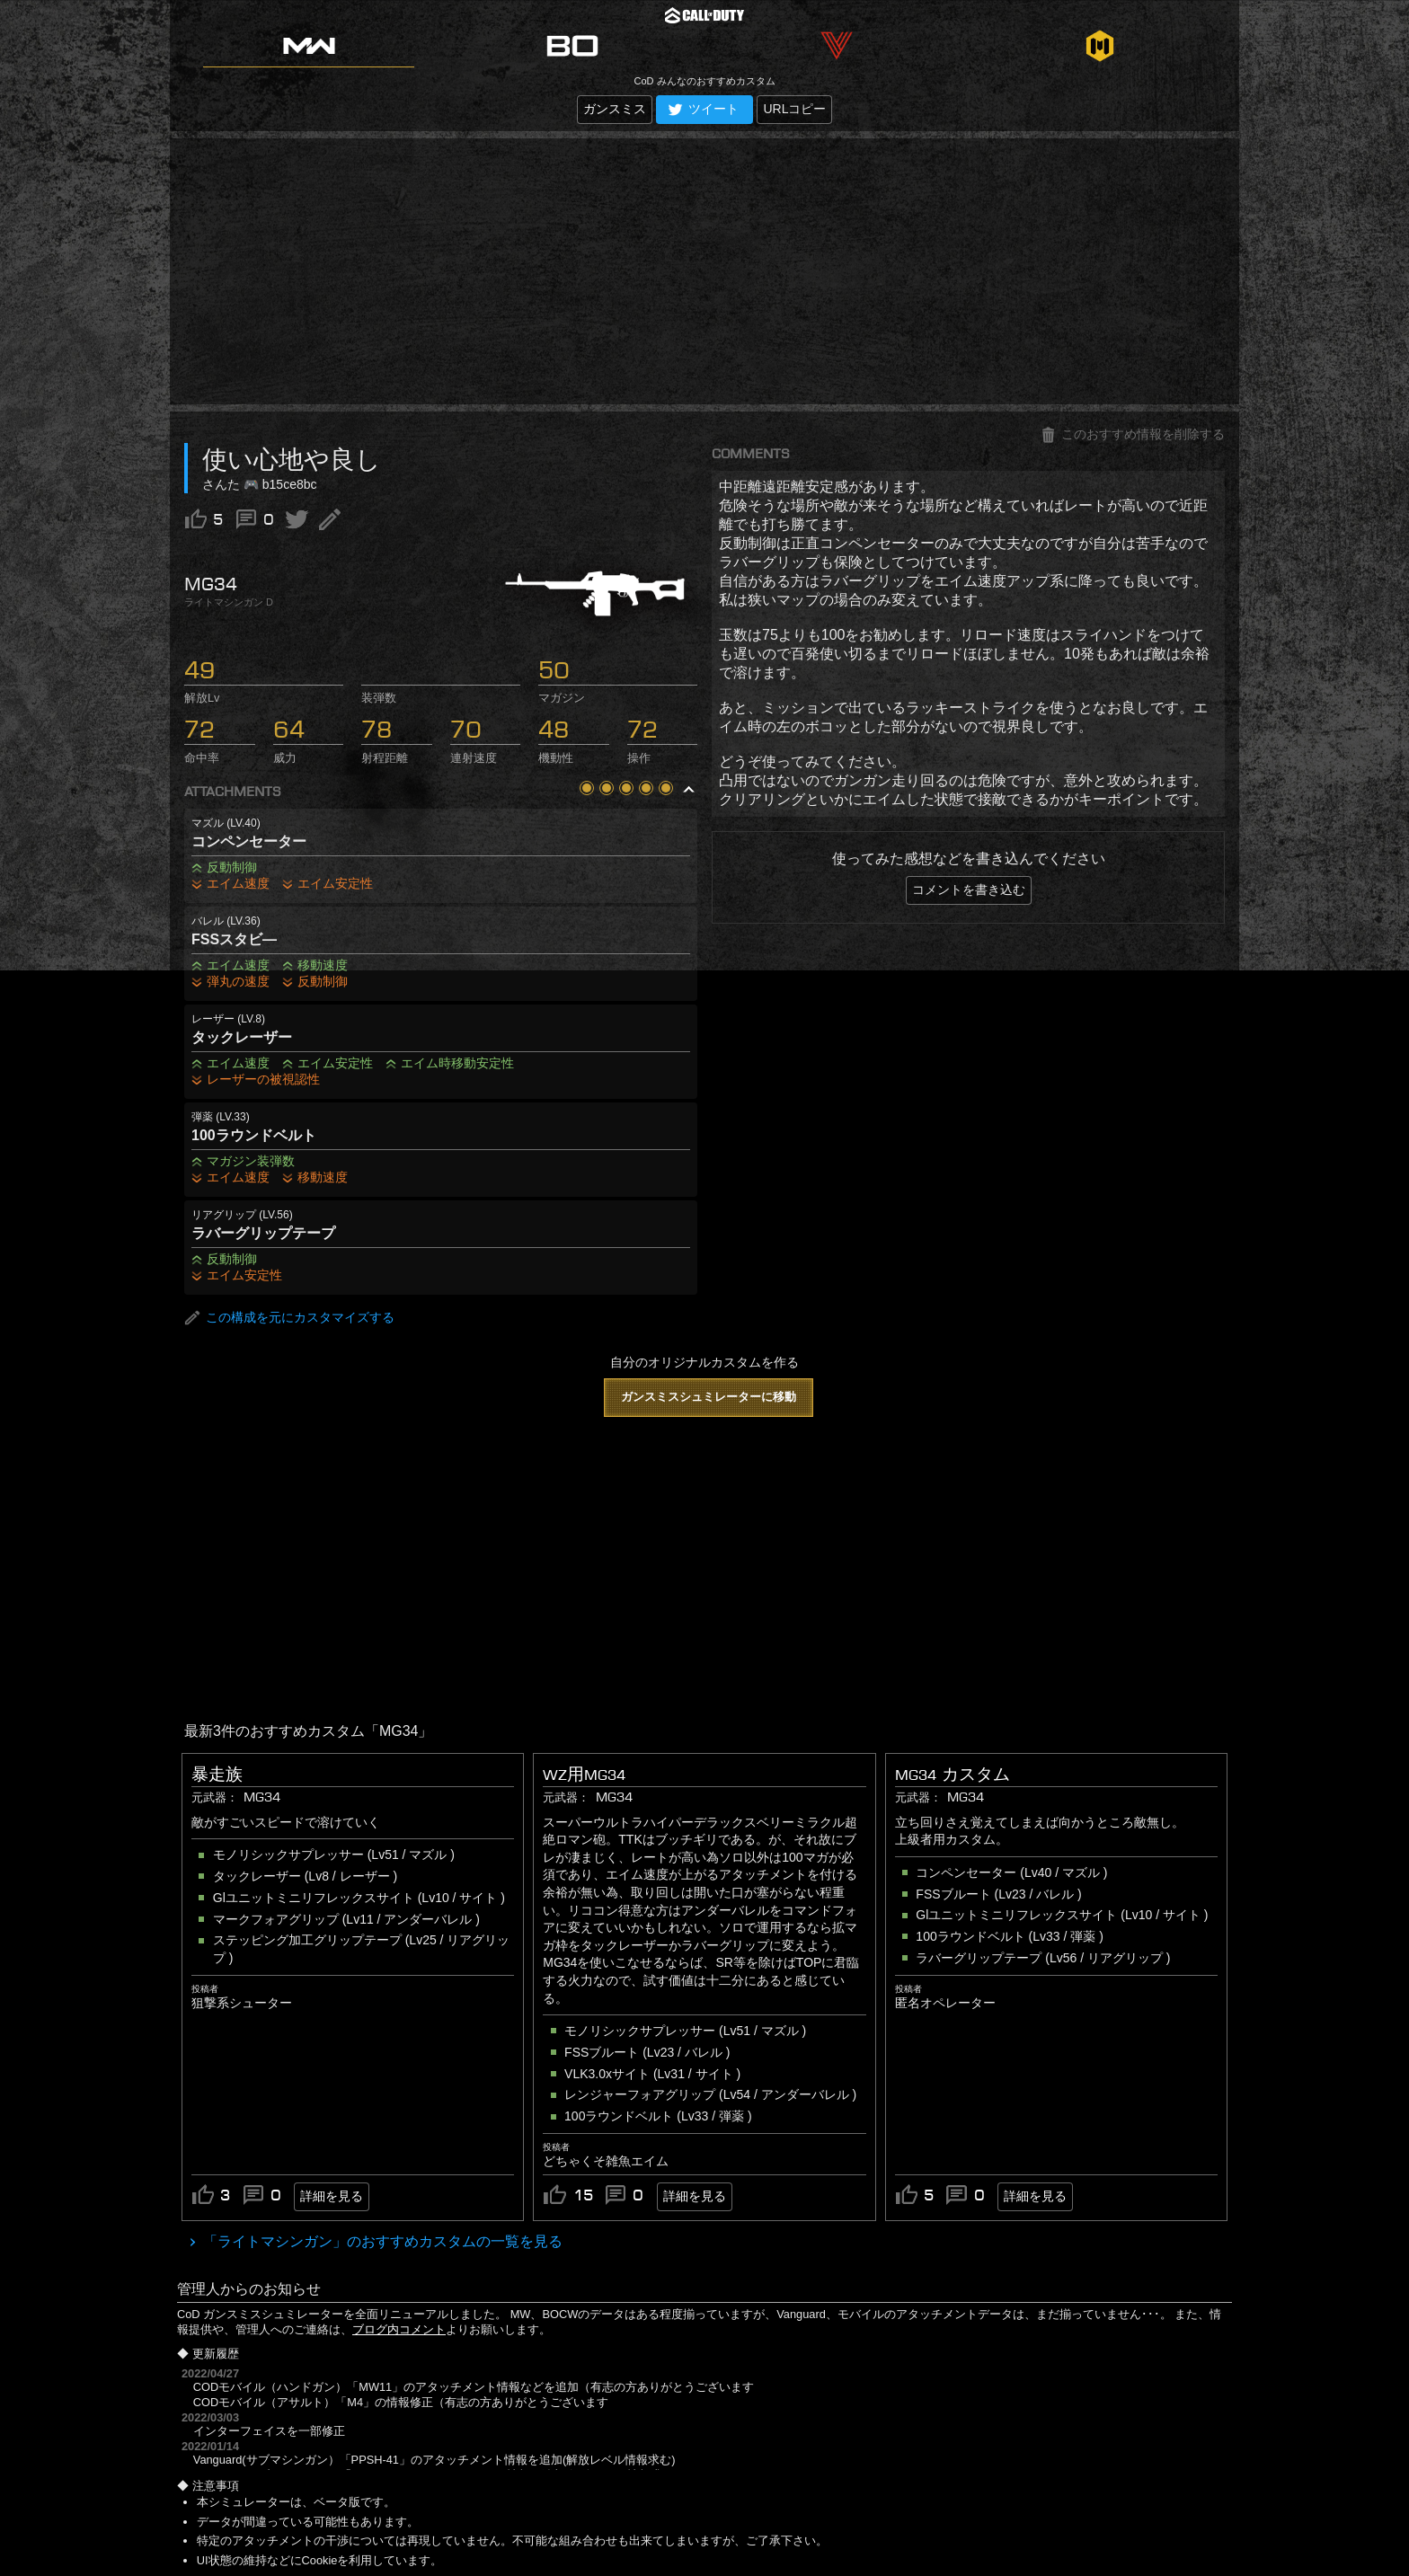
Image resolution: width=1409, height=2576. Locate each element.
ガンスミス (614, 109)
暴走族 (217, 1774)
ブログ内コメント (399, 2329)
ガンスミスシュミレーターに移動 (708, 1396)
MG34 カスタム (952, 1774)
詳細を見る (331, 2196)
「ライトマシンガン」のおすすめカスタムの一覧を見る (381, 2241)
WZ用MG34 (584, 1774)
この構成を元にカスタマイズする (289, 1318)
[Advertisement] (704, 271)
